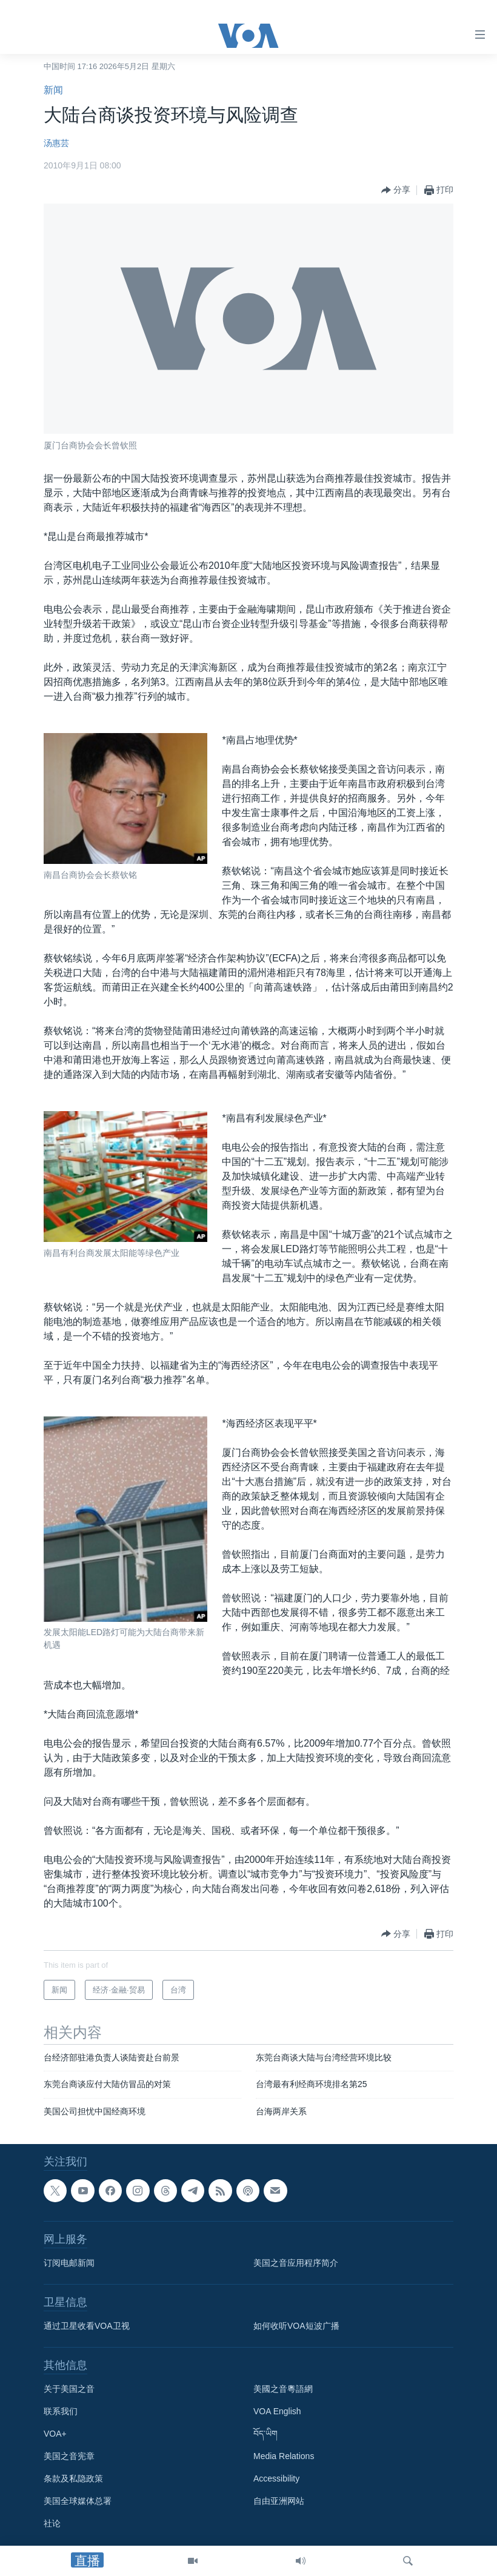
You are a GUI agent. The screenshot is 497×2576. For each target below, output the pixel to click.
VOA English (277, 2411)
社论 (52, 2523)
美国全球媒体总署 (78, 2501)
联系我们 (61, 2411)
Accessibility (276, 2478)
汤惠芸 (56, 143)
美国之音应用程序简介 (295, 2263)
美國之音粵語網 (283, 2389)
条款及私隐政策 (73, 2478)
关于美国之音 (69, 2389)
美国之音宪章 (69, 2456)
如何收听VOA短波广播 (296, 2326)
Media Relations (283, 2456)
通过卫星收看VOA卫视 (87, 2326)
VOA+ (55, 2433)
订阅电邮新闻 (69, 2263)
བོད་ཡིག (265, 2433)
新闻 (53, 90)
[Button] (395, 190)
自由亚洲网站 (278, 2501)
